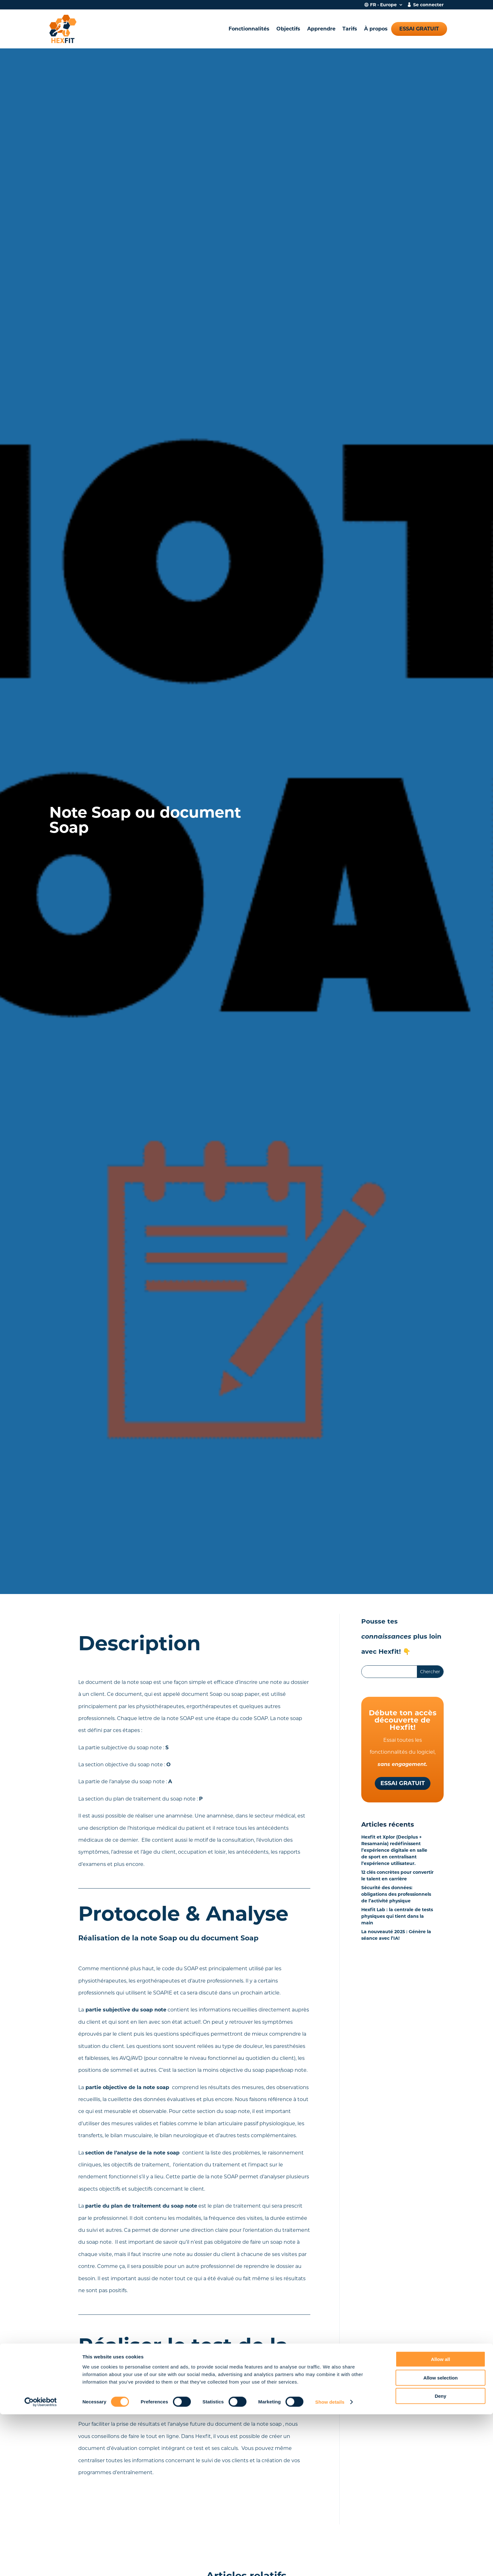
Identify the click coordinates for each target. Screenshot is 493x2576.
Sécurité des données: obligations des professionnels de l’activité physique (396, 1894)
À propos (376, 29)
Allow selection (440, 2539)
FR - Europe (383, 5)
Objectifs (288, 29)
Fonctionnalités (249, 29)
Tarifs (349, 29)
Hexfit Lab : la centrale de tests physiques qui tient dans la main (397, 1916)
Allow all (440, 2521)
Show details (330, 2563)
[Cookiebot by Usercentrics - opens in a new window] (40, 2563)
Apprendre (321, 29)
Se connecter (428, 5)
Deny (440, 2557)
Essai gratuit (419, 29)
